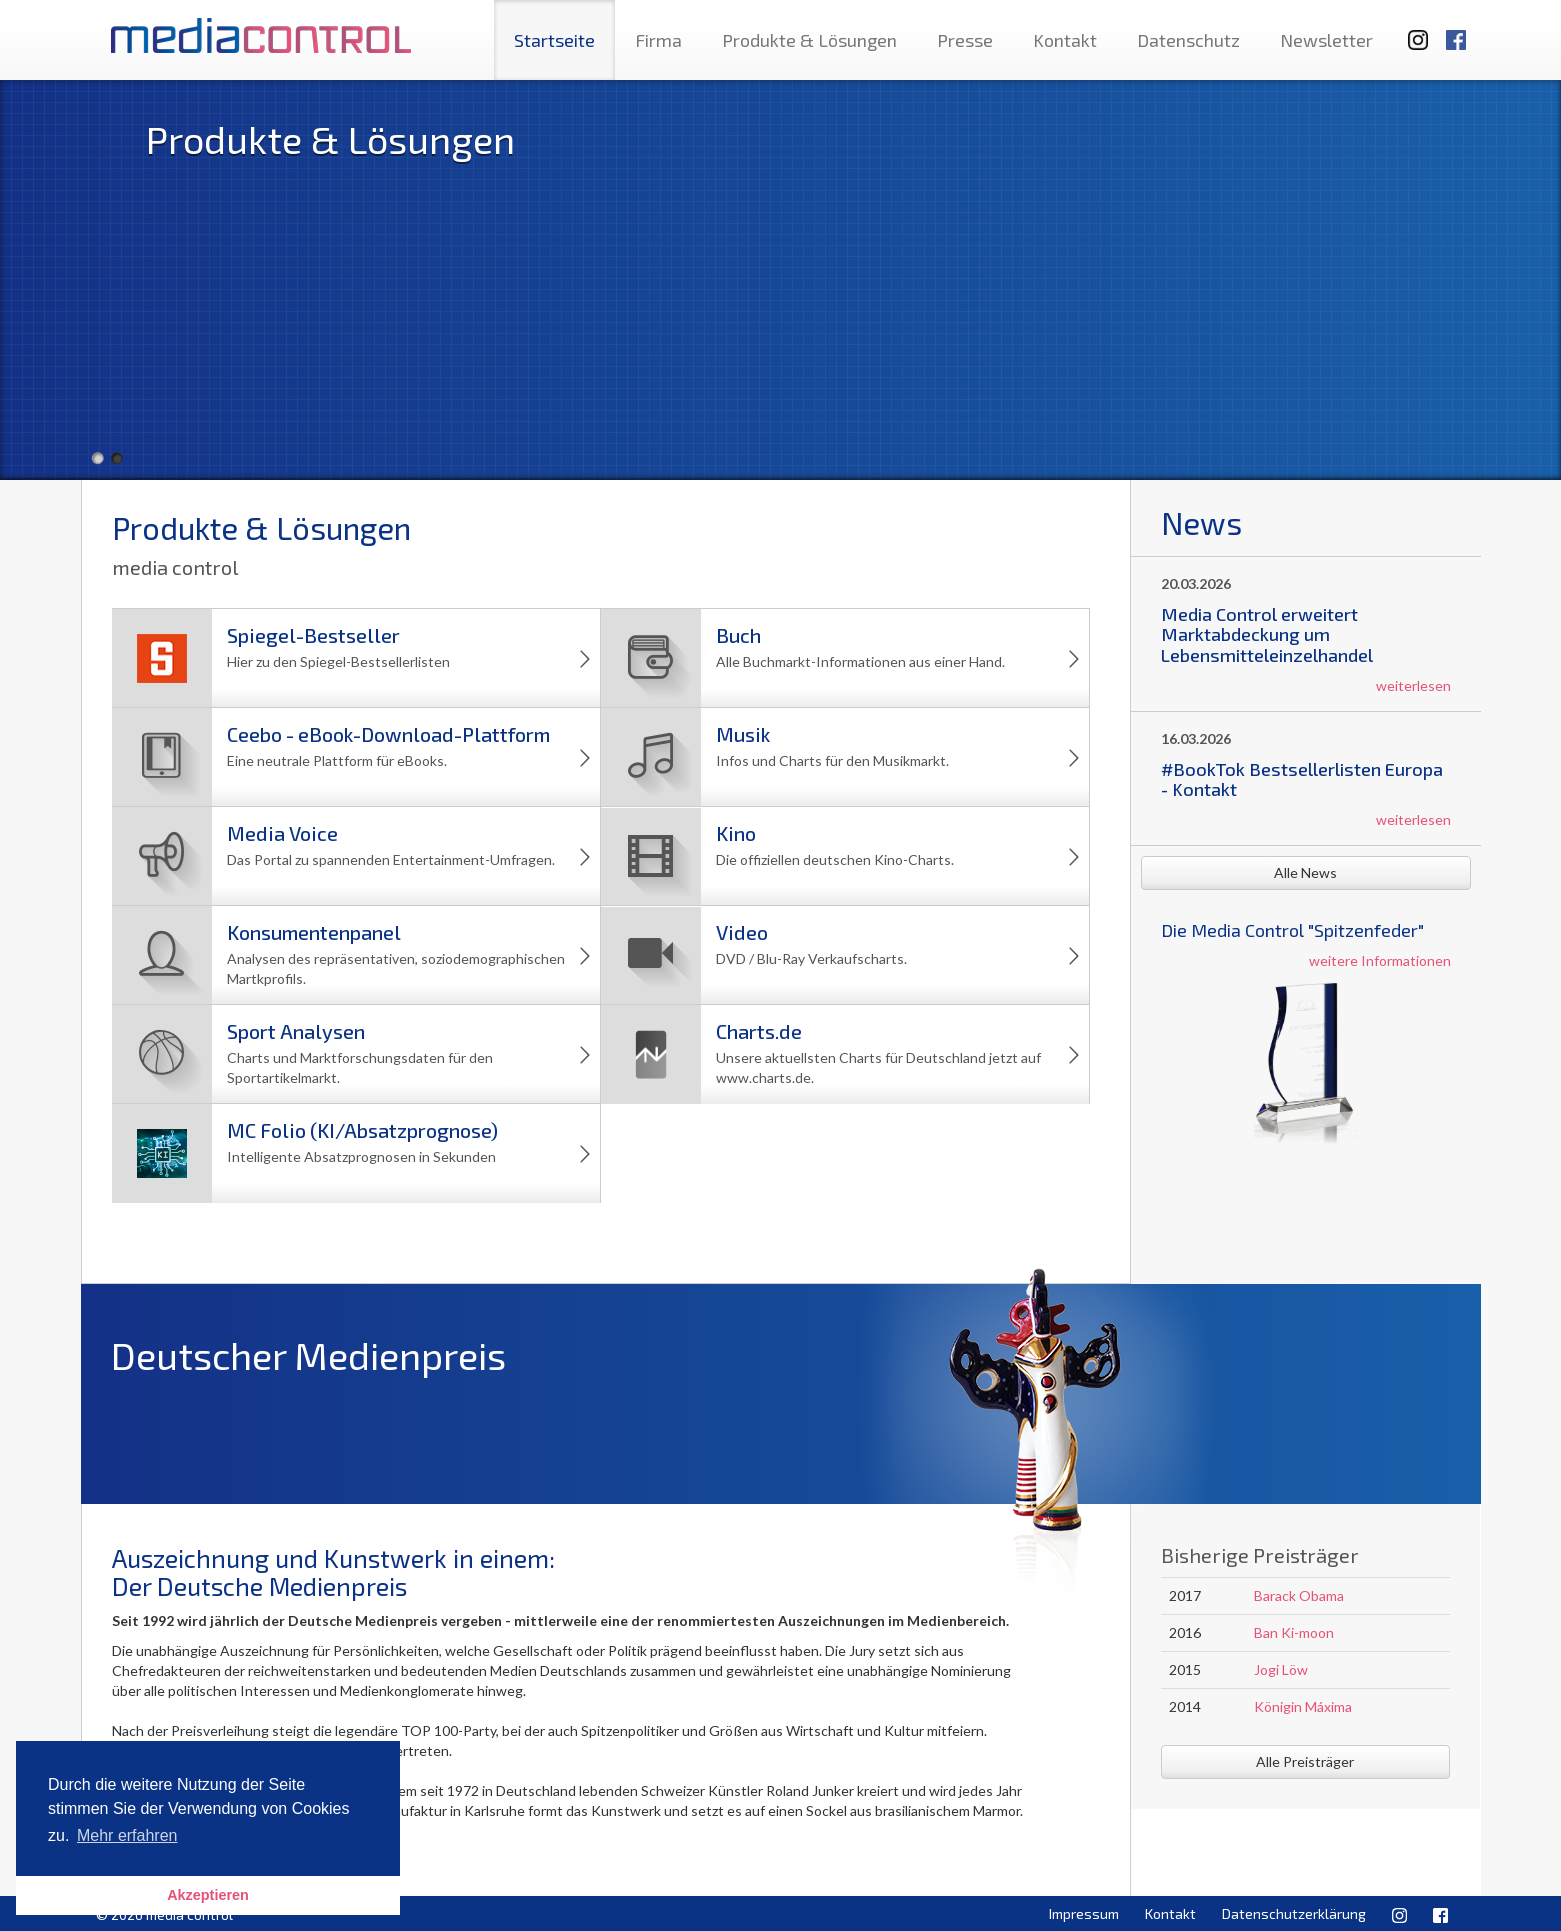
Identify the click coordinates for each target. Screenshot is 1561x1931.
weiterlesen (1413, 685)
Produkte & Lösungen (809, 40)
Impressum (1084, 1913)
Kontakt (1065, 40)
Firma (658, 40)
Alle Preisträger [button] (1305, 1761)
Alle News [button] (1305, 872)
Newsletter (1326, 40)
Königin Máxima (1303, 1706)
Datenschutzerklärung (1294, 1913)
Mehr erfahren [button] (127, 1835)
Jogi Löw (1281, 1669)
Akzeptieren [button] (208, 1895)
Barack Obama (1299, 1595)
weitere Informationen (1380, 960)
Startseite (554, 40)
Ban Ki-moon (1294, 1632)
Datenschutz (1188, 40)
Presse (965, 40)
